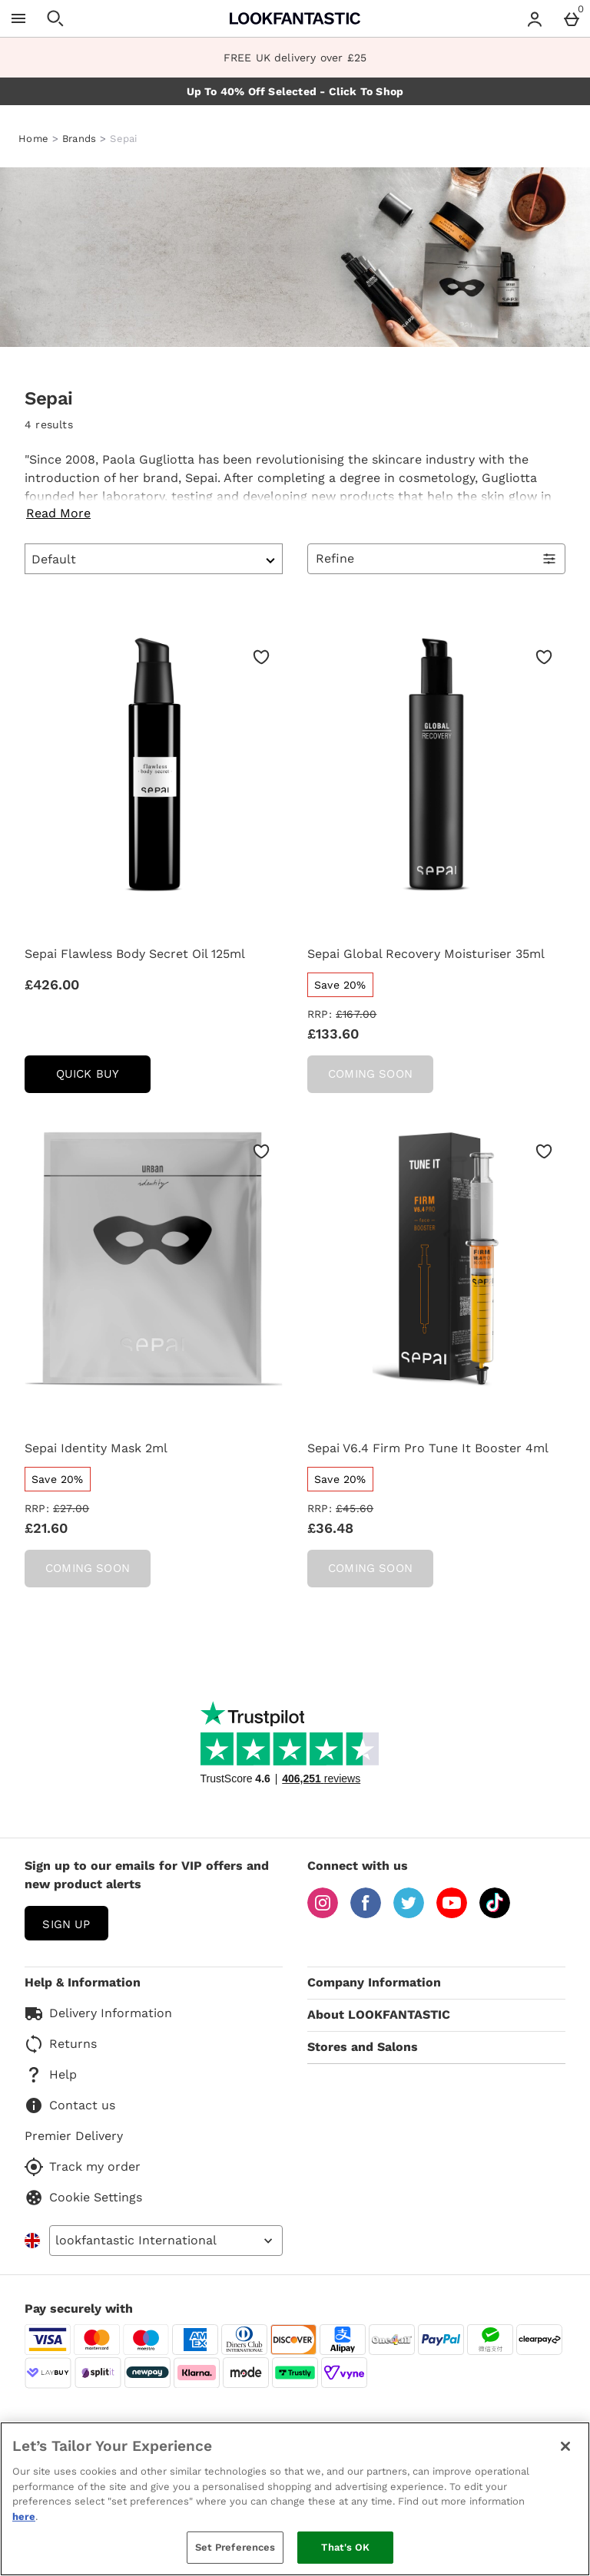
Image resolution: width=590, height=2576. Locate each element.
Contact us (70, 2105)
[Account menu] (534, 18)
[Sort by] (154, 558)
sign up (66, 1924)
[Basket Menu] (571, 18)
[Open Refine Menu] (436, 558)
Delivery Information (98, 2013)
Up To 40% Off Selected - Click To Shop (295, 91)
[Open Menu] (18, 18)
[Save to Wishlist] (261, 657)
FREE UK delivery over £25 (295, 57)
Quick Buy (103, 1079)
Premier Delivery (74, 2136)
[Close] (565, 2446)
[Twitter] (408, 1914)
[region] (295, 2499)
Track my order (83, 2167)
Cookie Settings (83, 2197)
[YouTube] (451, 1914)
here (23, 2516)
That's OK (345, 2547)
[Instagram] (322, 1914)
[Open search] (55, 18)
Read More (58, 513)
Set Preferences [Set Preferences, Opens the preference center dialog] (235, 2547)
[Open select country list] (166, 2240)
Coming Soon (370, 1074)
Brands (79, 138)
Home (33, 138)
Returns (61, 2044)
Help (51, 2075)
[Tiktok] (494, 1914)
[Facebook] (365, 1914)
